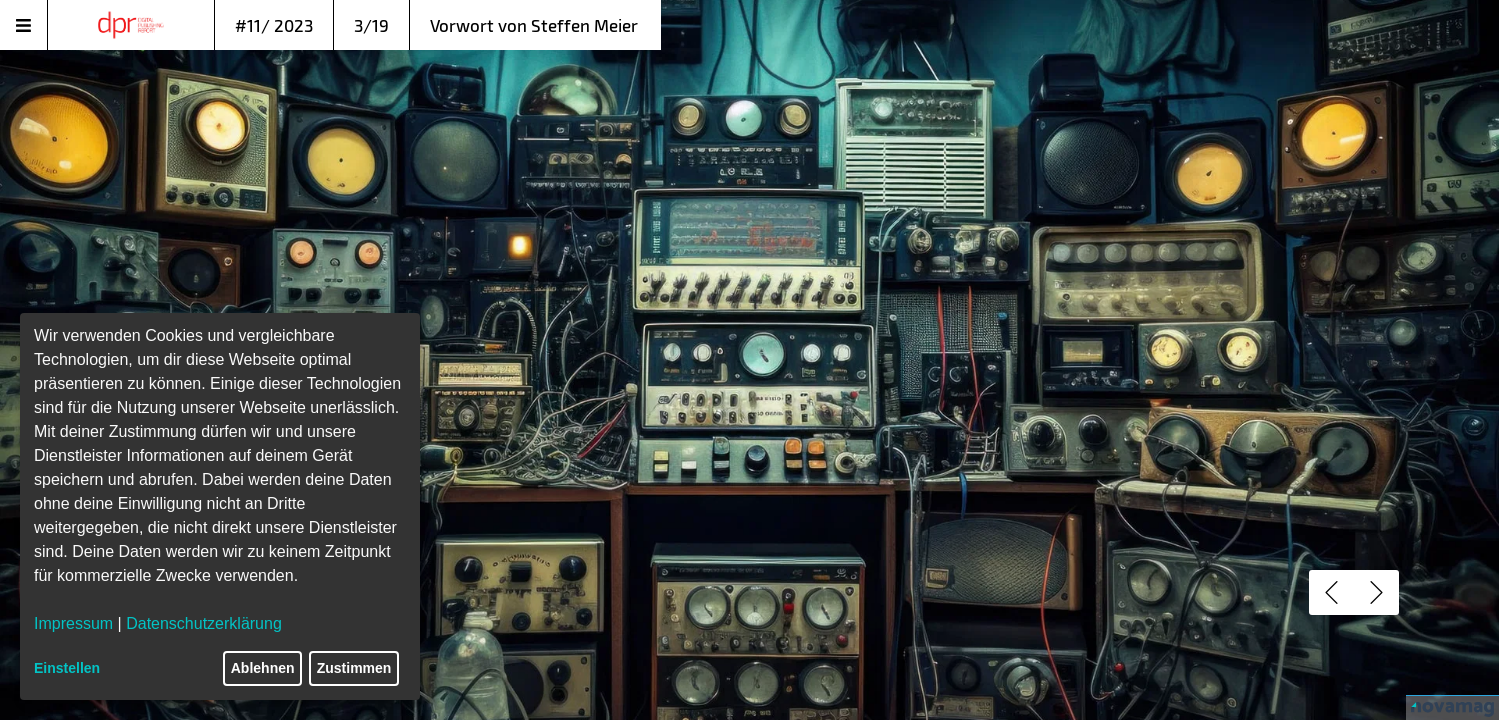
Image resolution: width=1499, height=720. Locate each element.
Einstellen (67, 668)
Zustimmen (354, 668)
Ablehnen (263, 668)
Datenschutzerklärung (204, 623)
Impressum (73, 623)
